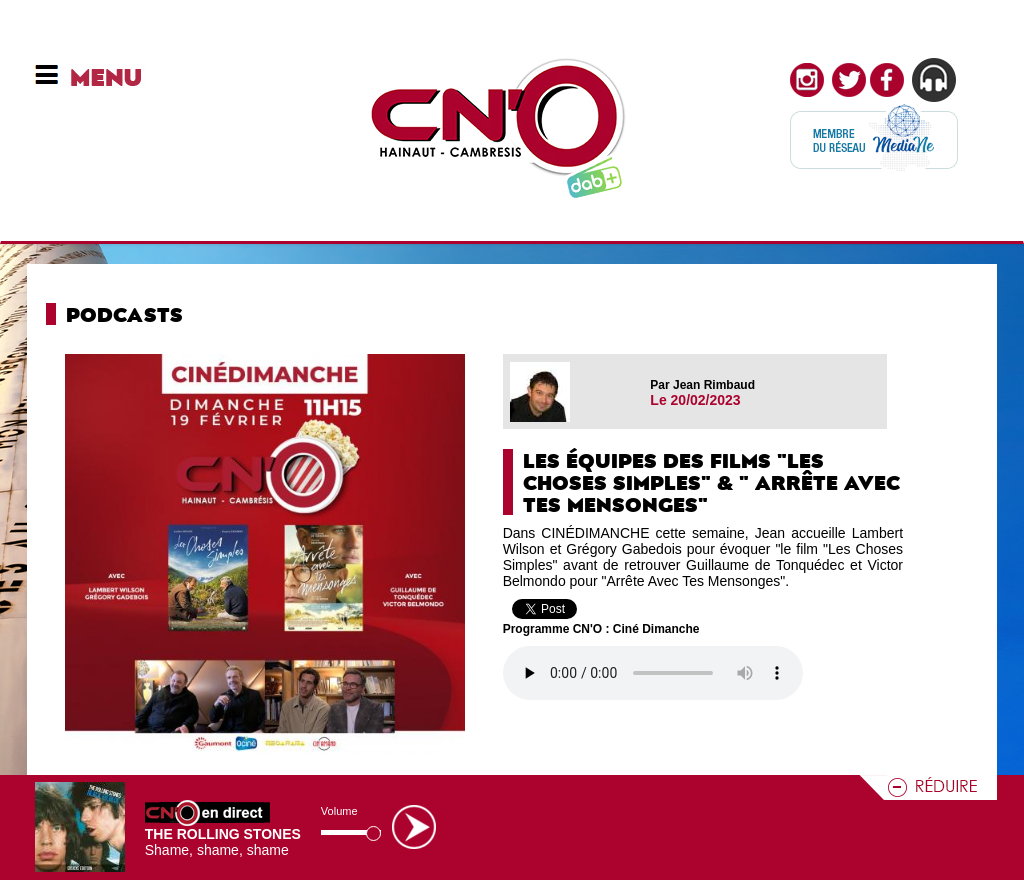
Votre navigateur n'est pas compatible (653, 673)
